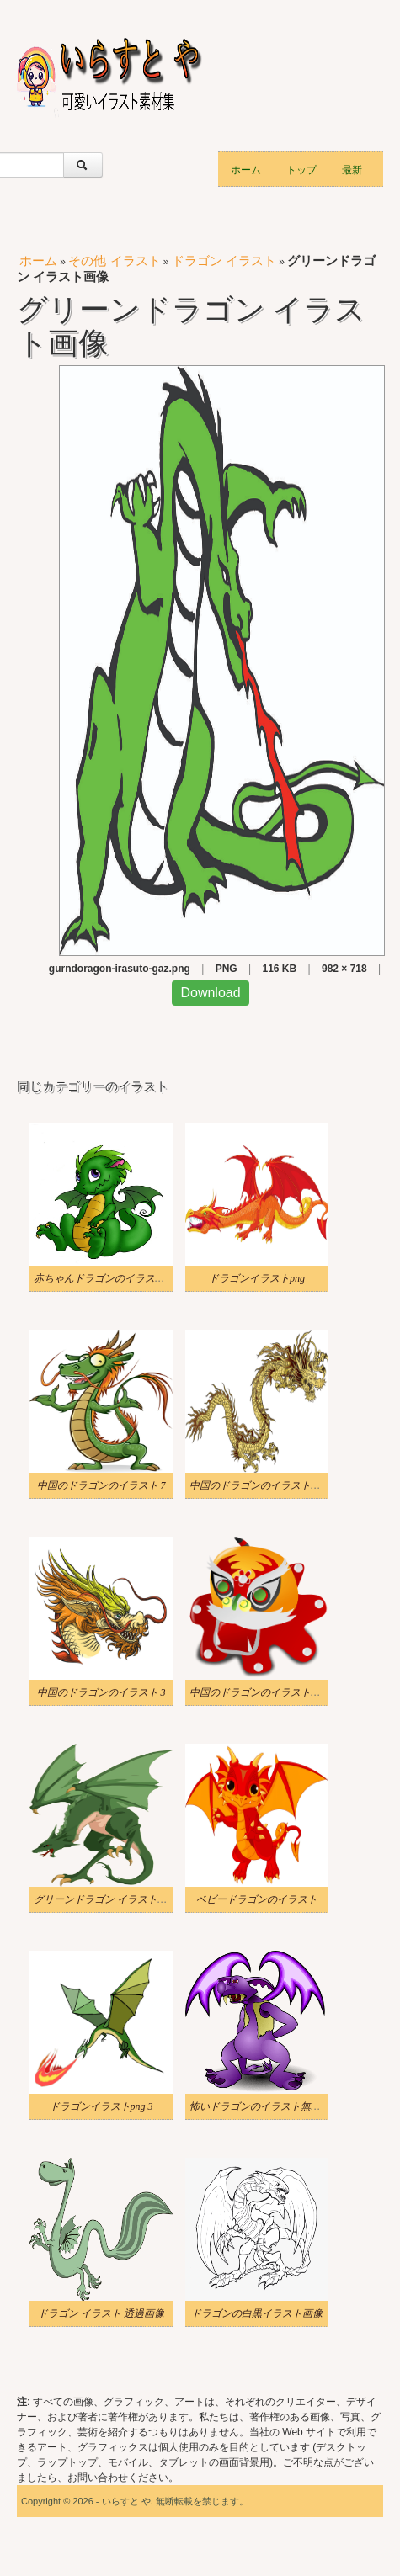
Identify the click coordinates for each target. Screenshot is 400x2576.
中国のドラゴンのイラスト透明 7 (264, 1692)
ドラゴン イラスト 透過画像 (101, 2313)
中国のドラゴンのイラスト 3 (101, 1692)
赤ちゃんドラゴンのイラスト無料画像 (119, 1278)
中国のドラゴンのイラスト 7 (101, 1485)
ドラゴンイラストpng (257, 1278)
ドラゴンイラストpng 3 (101, 2106)
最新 (352, 169)
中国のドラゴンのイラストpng (257, 1485)
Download (210, 992)
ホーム (246, 169)
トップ (301, 169)
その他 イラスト (114, 260)
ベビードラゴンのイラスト (256, 1899)
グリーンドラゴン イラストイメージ (116, 1899)
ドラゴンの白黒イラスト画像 (257, 2313)
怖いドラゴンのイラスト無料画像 (265, 2106)
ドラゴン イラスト (224, 260)
